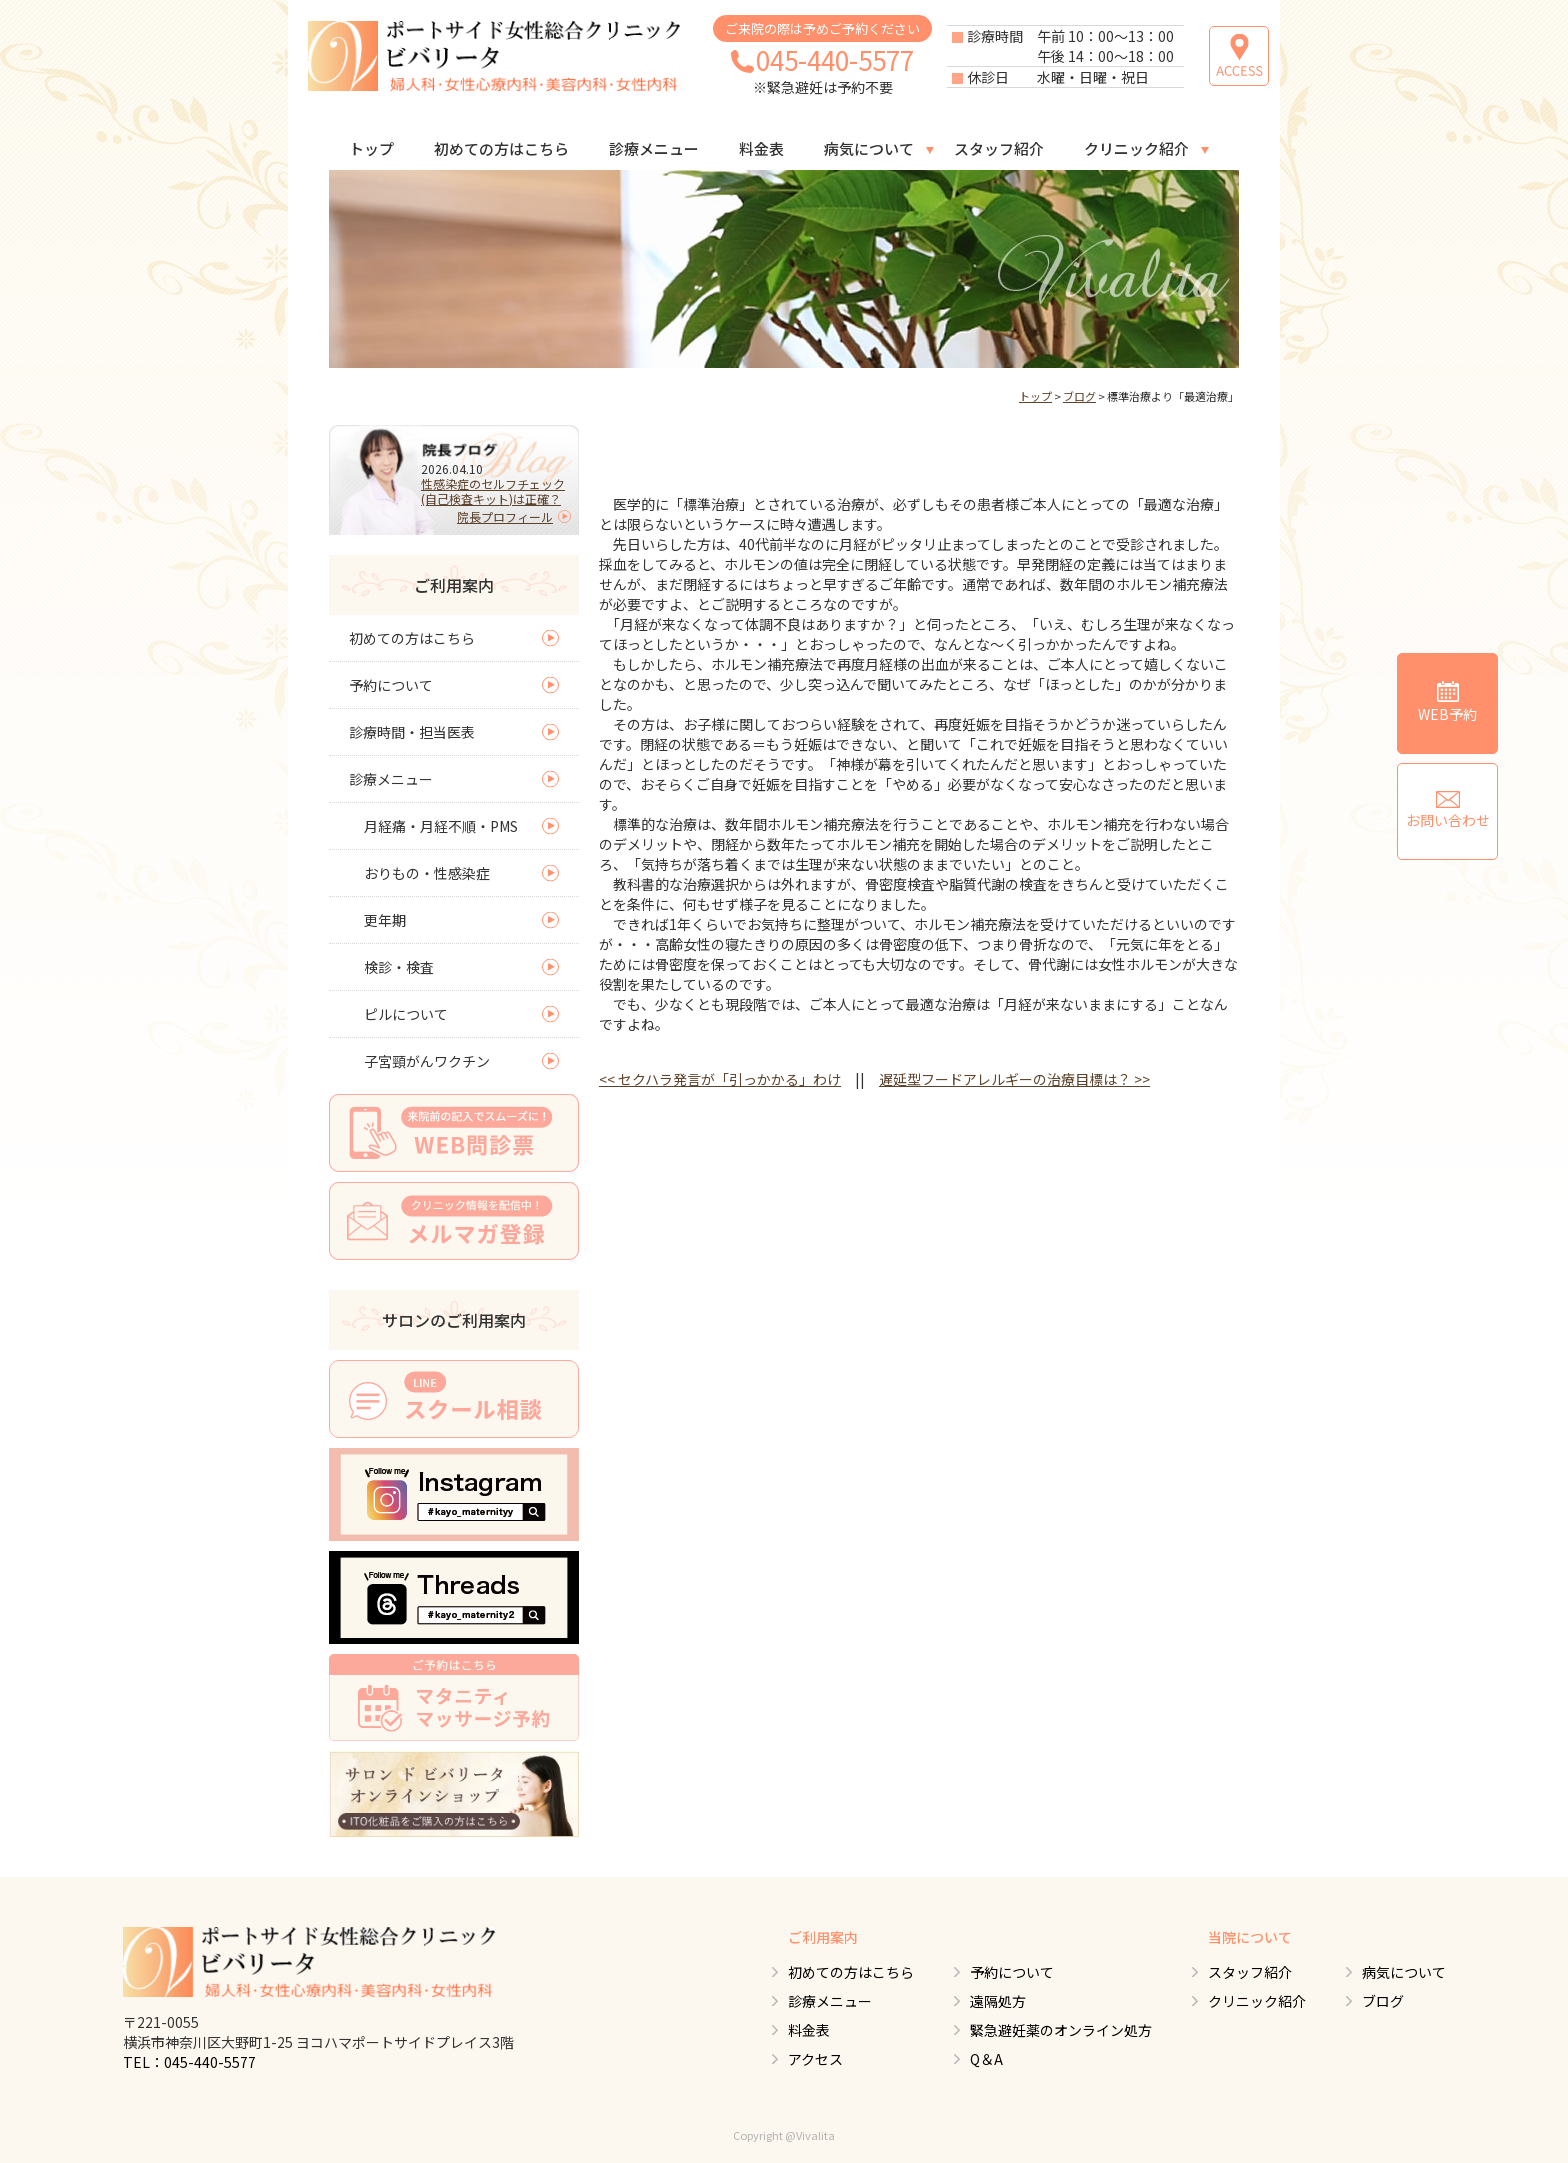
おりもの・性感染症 (427, 873)
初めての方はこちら (501, 148)
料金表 (761, 148)
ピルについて (406, 1014)
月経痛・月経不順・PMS (441, 826)
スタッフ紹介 (999, 148)
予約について (391, 685)
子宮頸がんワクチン (427, 1061)
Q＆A (986, 2059)
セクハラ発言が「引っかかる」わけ (720, 1079)
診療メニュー (654, 148)
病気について (869, 148)
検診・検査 (399, 967)
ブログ (1079, 396)
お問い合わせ (1448, 810)
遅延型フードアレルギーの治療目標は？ (1014, 1079)
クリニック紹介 (1136, 148)
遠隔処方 (998, 2001)
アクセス (815, 2059)
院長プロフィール (505, 516)
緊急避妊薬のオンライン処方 (1061, 2030)
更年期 (385, 920)
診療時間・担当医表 (412, 732)
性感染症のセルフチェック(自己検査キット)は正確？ (493, 491)
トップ (371, 148)
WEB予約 (1447, 702)
